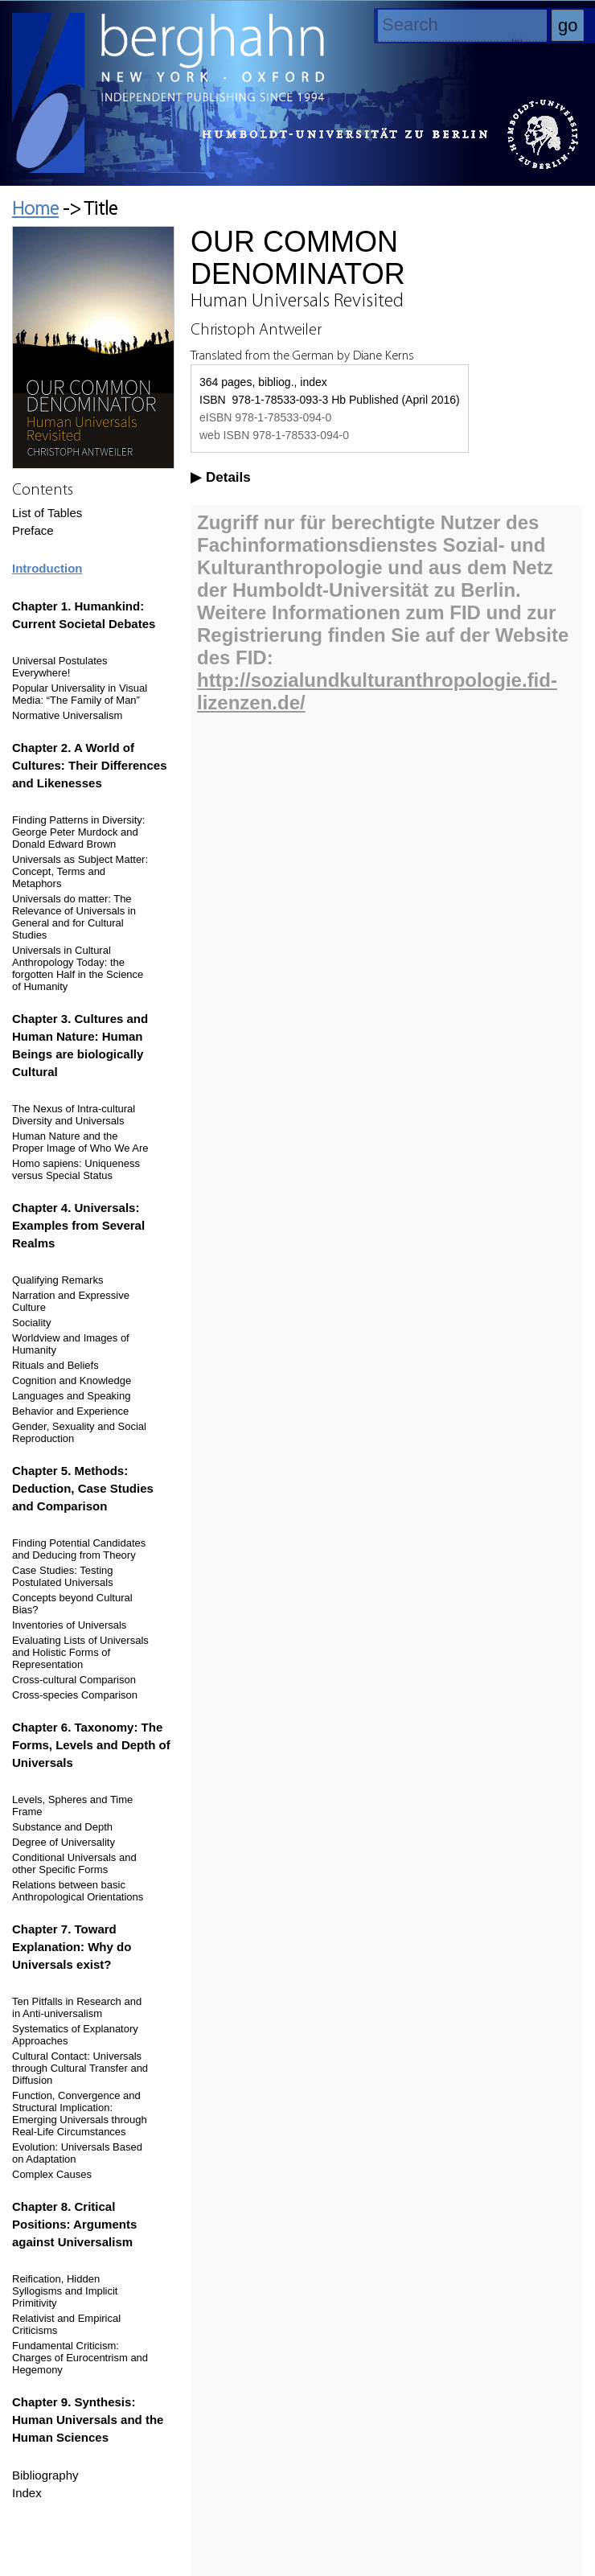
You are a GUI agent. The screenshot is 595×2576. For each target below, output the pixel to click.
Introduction (47, 568)
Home (35, 210)
